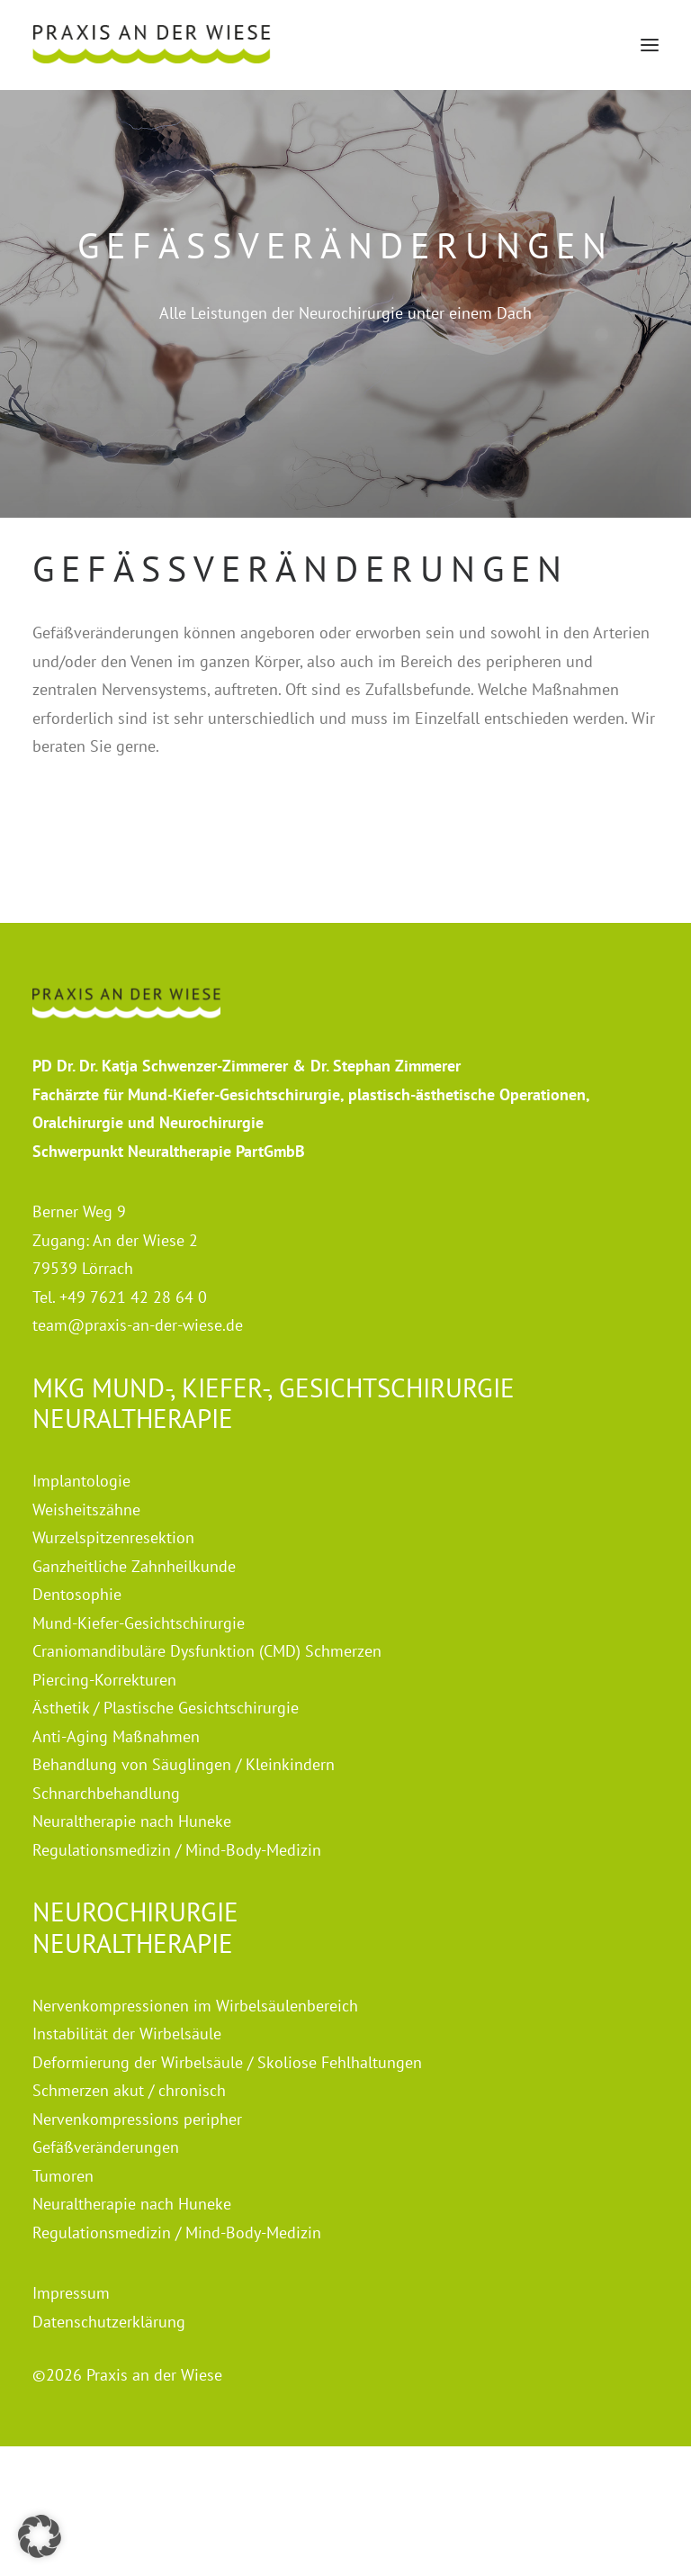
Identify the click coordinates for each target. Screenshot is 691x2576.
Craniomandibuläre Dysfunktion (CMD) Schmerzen (206, 1651)
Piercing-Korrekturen (104, 1679)
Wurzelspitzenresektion (113, 1537)
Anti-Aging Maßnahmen (116, 1736)
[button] (649, 45)
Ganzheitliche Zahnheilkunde (134, 1566)
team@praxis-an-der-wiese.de (137, 1325)
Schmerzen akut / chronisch (129, 2090)
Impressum (71, 2292)
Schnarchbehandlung (106, 1793)
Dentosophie (76, 1594)
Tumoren (63, 2175)
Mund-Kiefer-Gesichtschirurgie (138, 1623)
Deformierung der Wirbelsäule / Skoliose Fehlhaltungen (227, 2062)
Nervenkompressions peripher (137, 2119)
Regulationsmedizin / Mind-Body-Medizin (176, 1849)
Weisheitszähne (86, 1509)
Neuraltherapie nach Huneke (131, 1821)
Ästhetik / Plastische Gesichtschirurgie (165, 1707)
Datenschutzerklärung (108, 2321)
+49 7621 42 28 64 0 (133, 1297)
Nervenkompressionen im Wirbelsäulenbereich (195, 2005)
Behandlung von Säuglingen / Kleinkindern (183, 1764)
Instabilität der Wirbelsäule (126, 2033)
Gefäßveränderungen (105, 2147)
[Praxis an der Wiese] (151, 45)
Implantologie (81, 1480)
